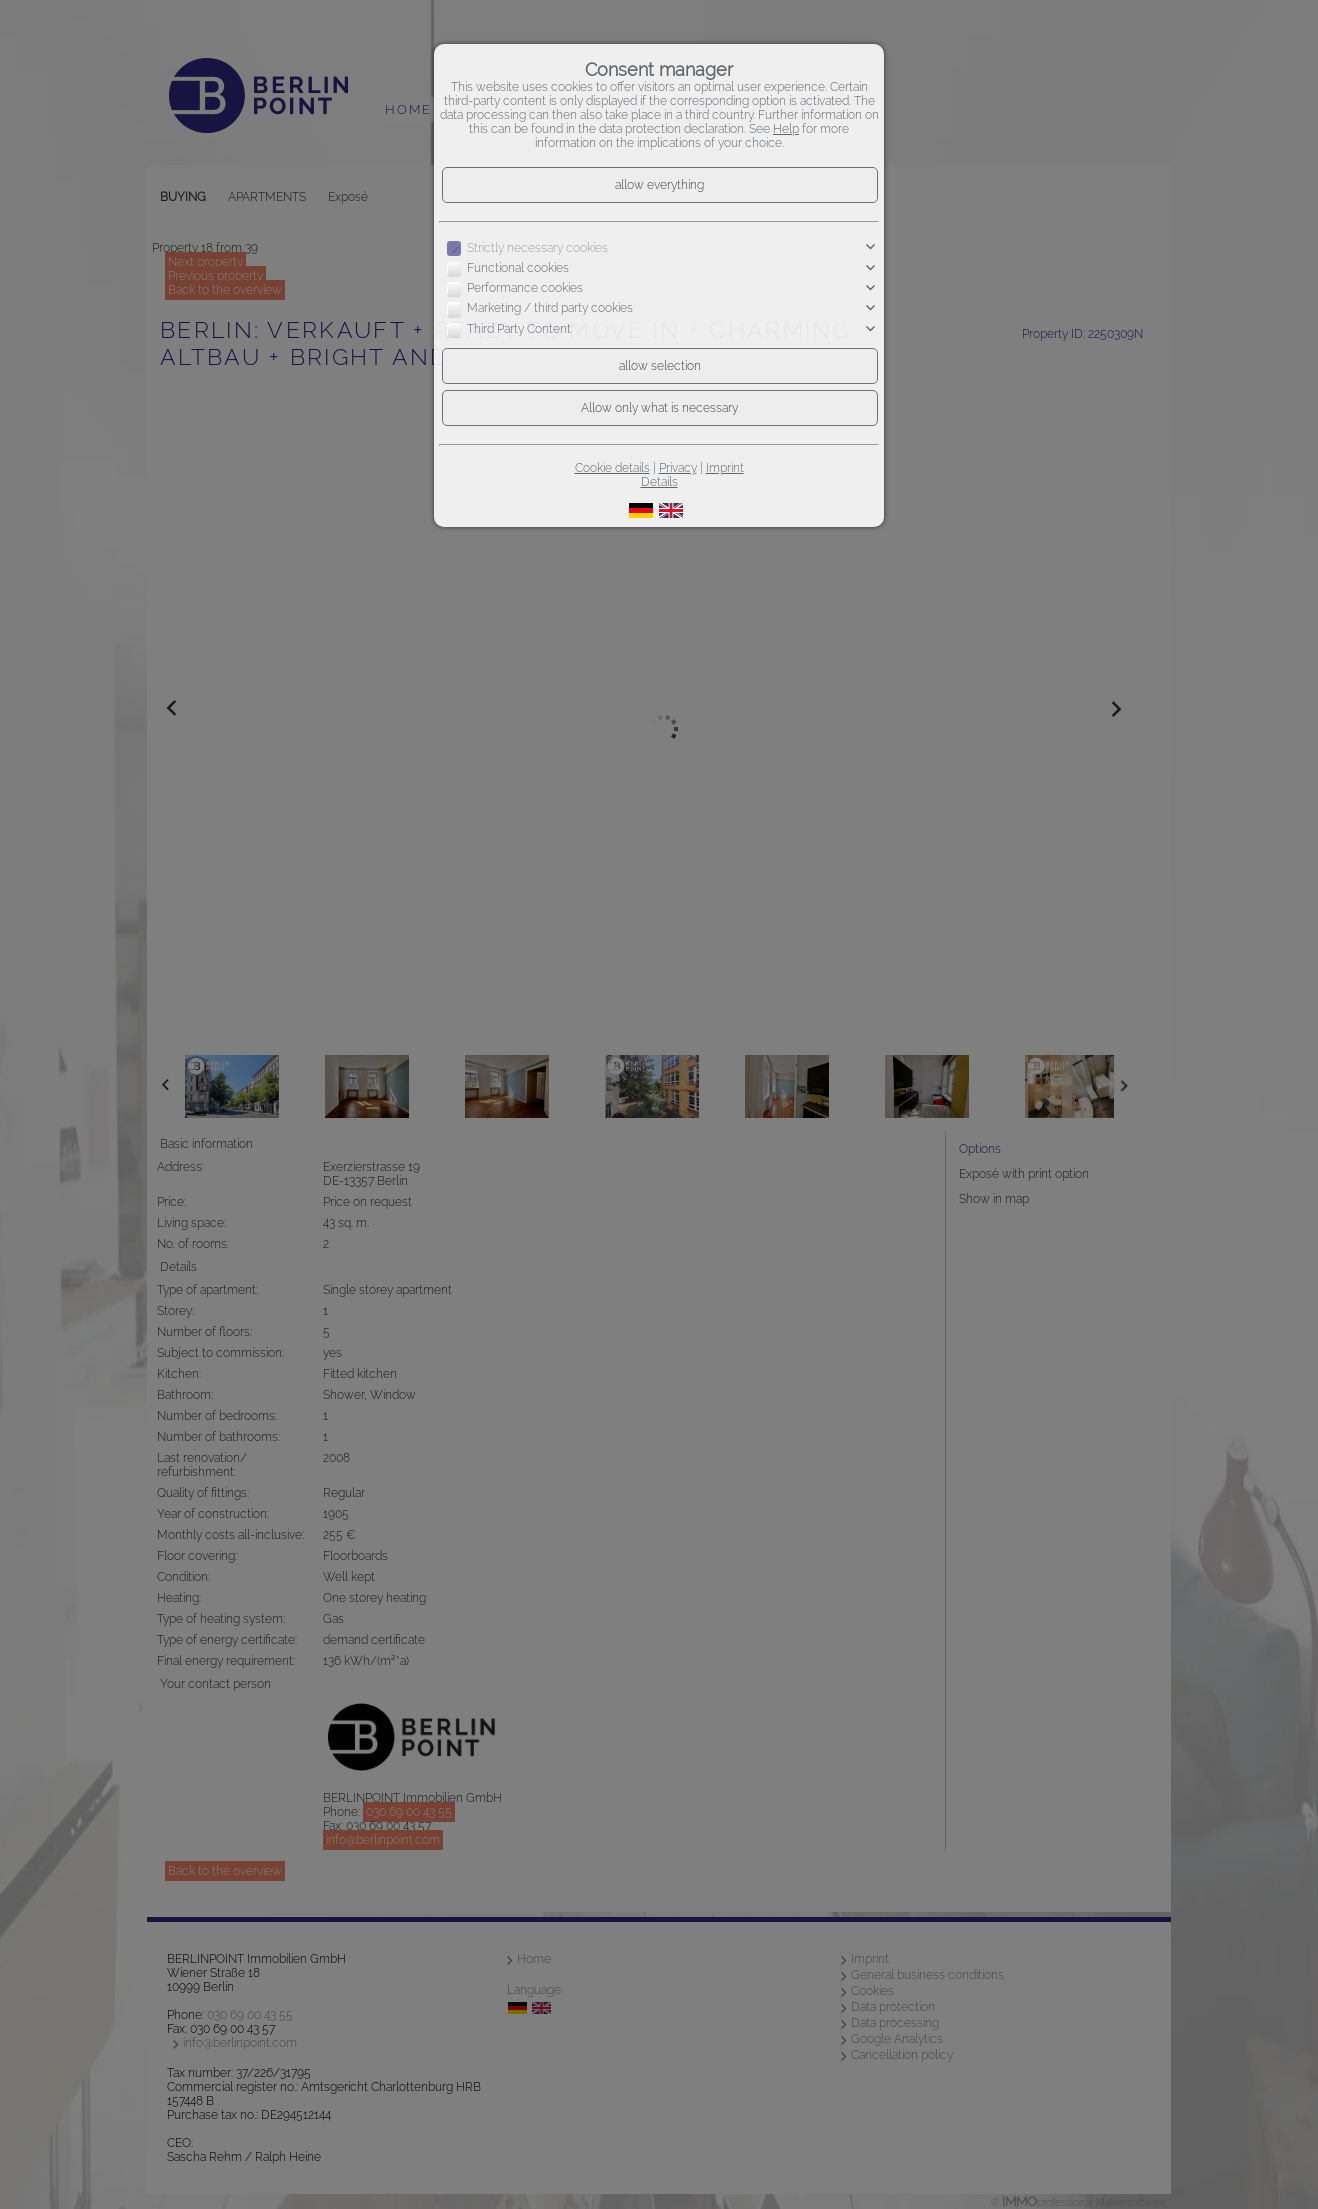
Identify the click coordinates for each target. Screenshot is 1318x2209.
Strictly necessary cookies (537, 248)
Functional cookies (518, 268)
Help (786, 129)
